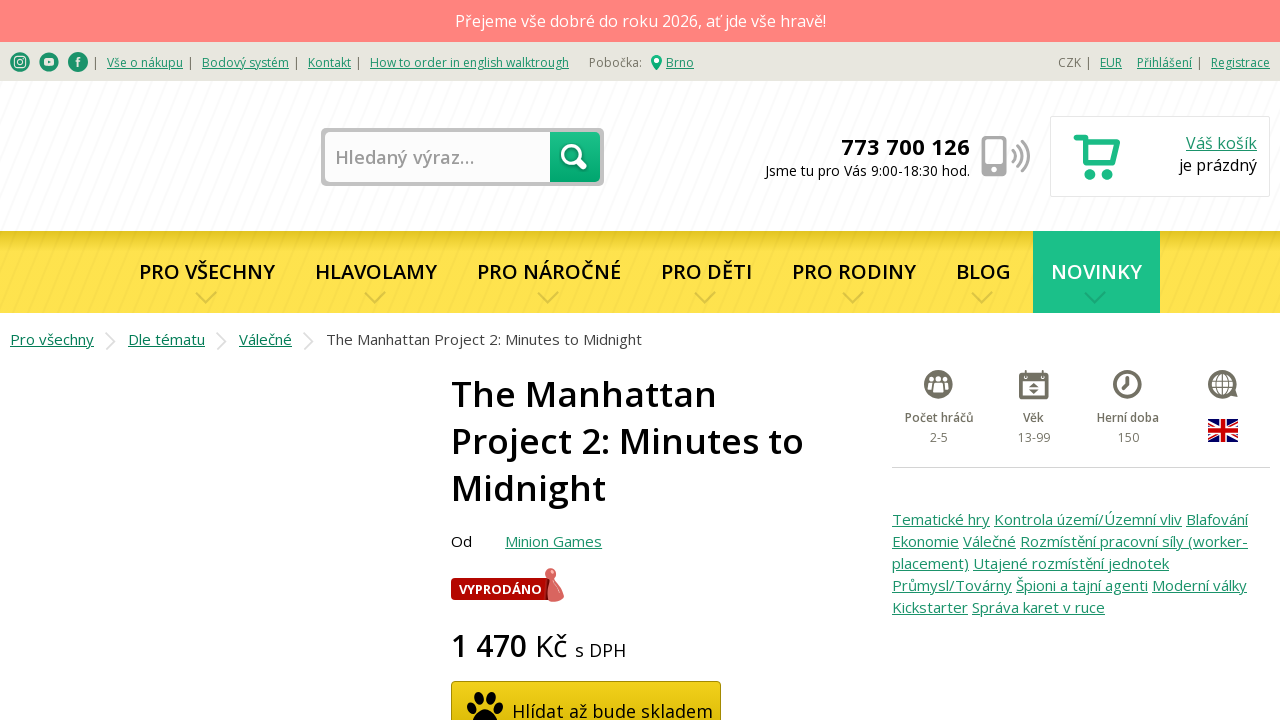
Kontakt (329, 62)
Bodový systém (245, 62)
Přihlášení (1164, 62)
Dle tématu (166, 339)
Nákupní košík (1160, 158)
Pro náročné (549, 271)
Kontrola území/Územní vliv (1088, 519)
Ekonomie (925, 541)
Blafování (1217, 519)
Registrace (1240, 62)
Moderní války (1199, 585)
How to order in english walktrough (469, 62)
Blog (983, 271)
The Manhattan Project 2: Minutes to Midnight (484, 339)
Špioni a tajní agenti (1082, 585)
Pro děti (706, 271)
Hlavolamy (376, 271)
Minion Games (553, 541)
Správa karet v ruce (1038, 607)
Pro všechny (207, 271)
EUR (1111, 62)
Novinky (1096, 271)
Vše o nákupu (145, 62)
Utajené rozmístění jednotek (1071, 563)
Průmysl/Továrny (952, 585)
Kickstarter (930, 607)
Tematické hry (941, 519)
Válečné (265, 339)
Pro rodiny (854, 271)
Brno (680, 62)
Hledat (575, 157)
